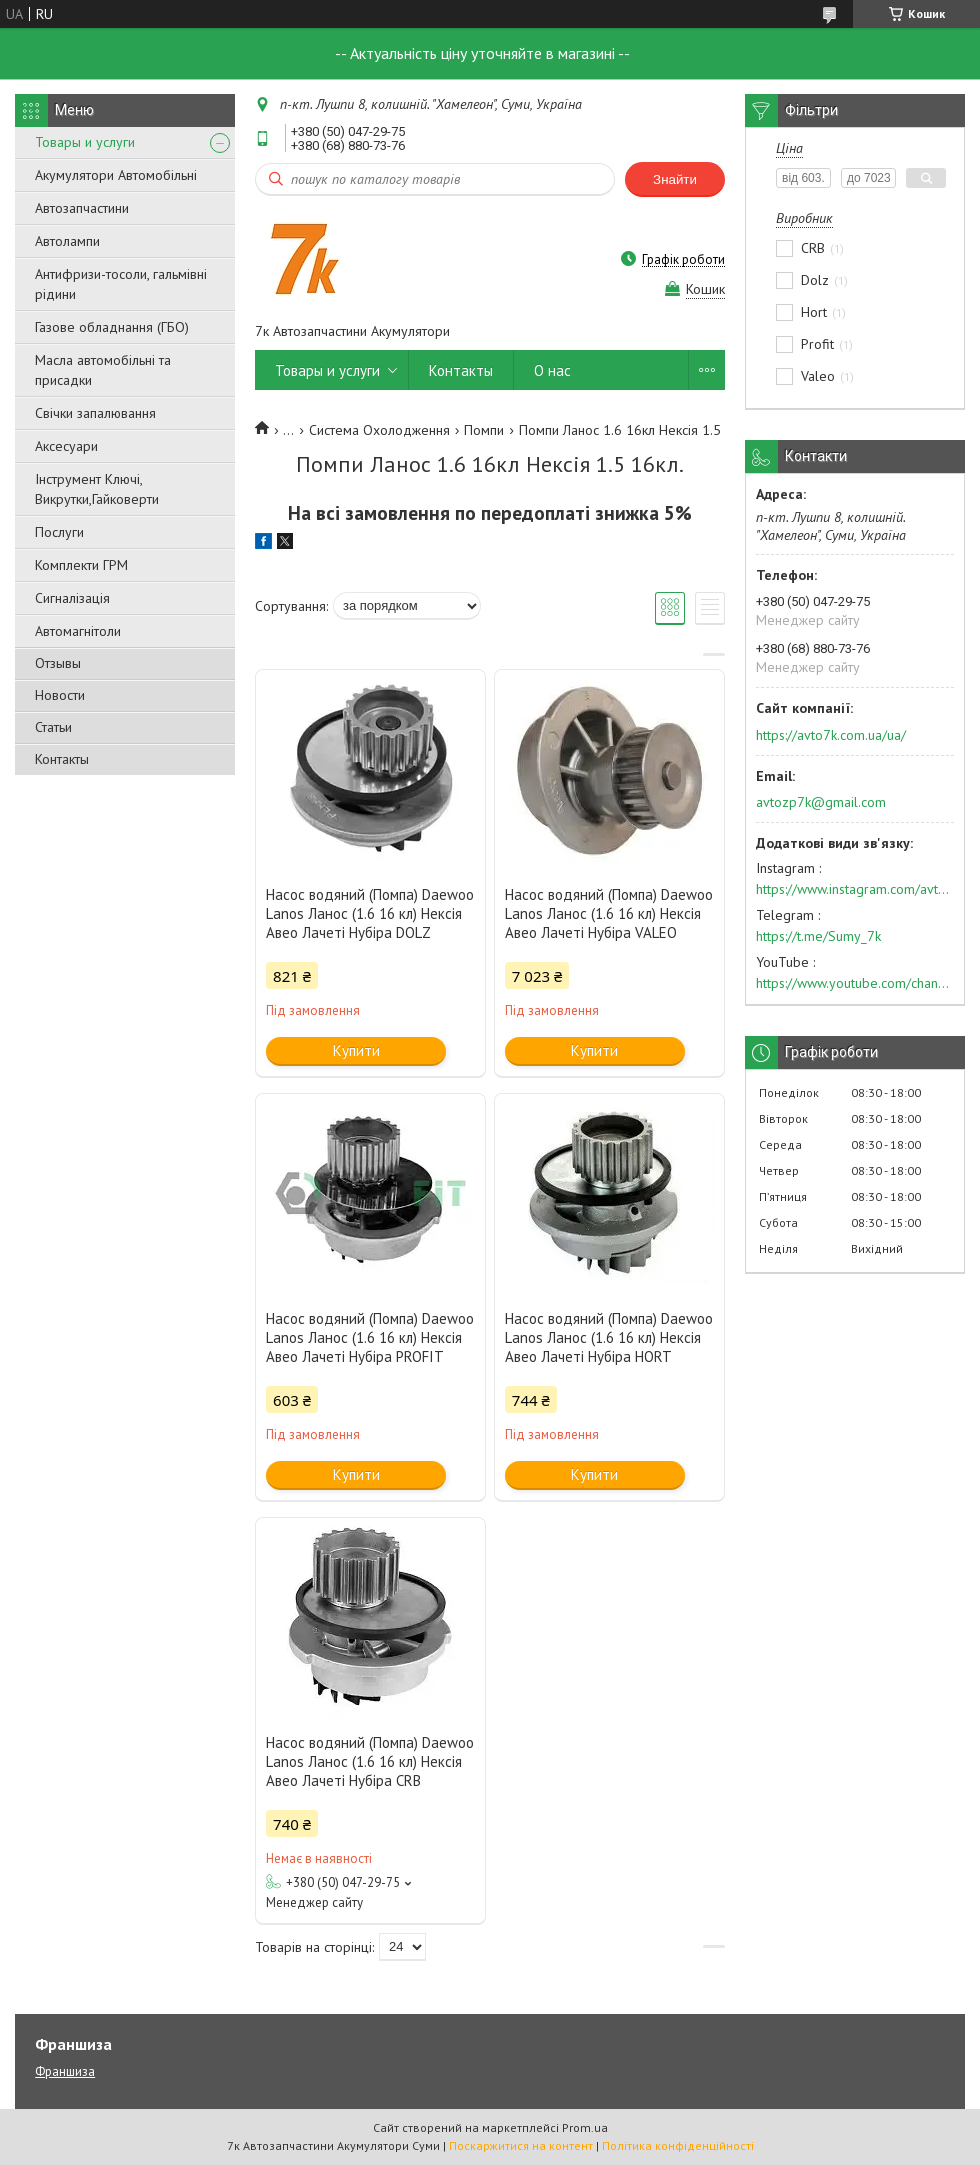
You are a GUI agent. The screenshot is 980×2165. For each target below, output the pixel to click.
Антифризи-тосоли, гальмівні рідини (121, 284)
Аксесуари (66, 446)
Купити (356, 1050)
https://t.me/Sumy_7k (818, 936)
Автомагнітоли (78, 631)
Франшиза (65, 2071)
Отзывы (58, 663)
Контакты (62, 759)
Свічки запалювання (95, 413)
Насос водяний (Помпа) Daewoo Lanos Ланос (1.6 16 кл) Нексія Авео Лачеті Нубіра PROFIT (370, 1337)
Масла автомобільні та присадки (103, 370)
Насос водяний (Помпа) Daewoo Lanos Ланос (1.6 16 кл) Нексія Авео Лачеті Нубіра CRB (370, 1761)
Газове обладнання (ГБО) (112, 327)
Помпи (484, 430)
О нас (552, 370)
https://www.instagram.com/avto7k (855, 889)
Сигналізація (72, 598)
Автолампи (67, 241)
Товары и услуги (85, 142)
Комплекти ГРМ (81, 565)
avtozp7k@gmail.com (821, 802)
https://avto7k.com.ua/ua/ (831, 735)
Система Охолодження (379, 430)
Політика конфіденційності (678, 2145)
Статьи (53, 727)
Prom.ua (585, 2127)
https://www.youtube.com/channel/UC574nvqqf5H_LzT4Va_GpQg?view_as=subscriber (855, 983)
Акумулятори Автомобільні (116, 175)
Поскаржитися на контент (521, 2145)
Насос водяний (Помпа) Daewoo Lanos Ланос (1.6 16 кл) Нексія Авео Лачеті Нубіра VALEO (609, 913)
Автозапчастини (82, 208)
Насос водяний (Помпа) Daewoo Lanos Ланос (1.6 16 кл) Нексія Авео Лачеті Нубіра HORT (609, 1337)
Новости (60, 695)
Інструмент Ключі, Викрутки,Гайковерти (97, 489)
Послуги (59, 532)
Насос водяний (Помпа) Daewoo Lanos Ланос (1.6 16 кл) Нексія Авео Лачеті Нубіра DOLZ (370, 913)
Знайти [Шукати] (675, 179)
